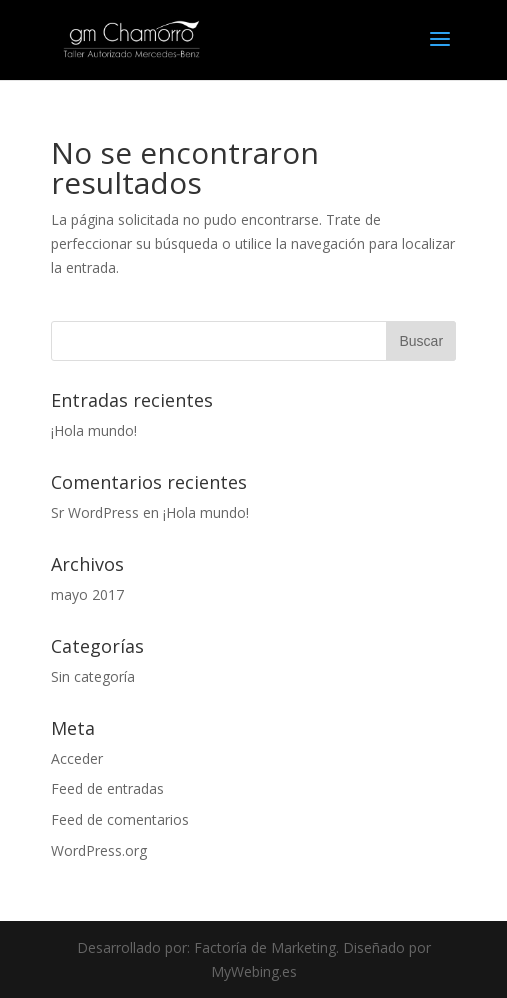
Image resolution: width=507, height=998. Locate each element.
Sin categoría (93, 676)
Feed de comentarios (120, 819)
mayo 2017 (87, 594)
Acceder (77, 758)
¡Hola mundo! (94, 430)
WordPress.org (99, 850)
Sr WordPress (95, 512)
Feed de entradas (107, 788)
